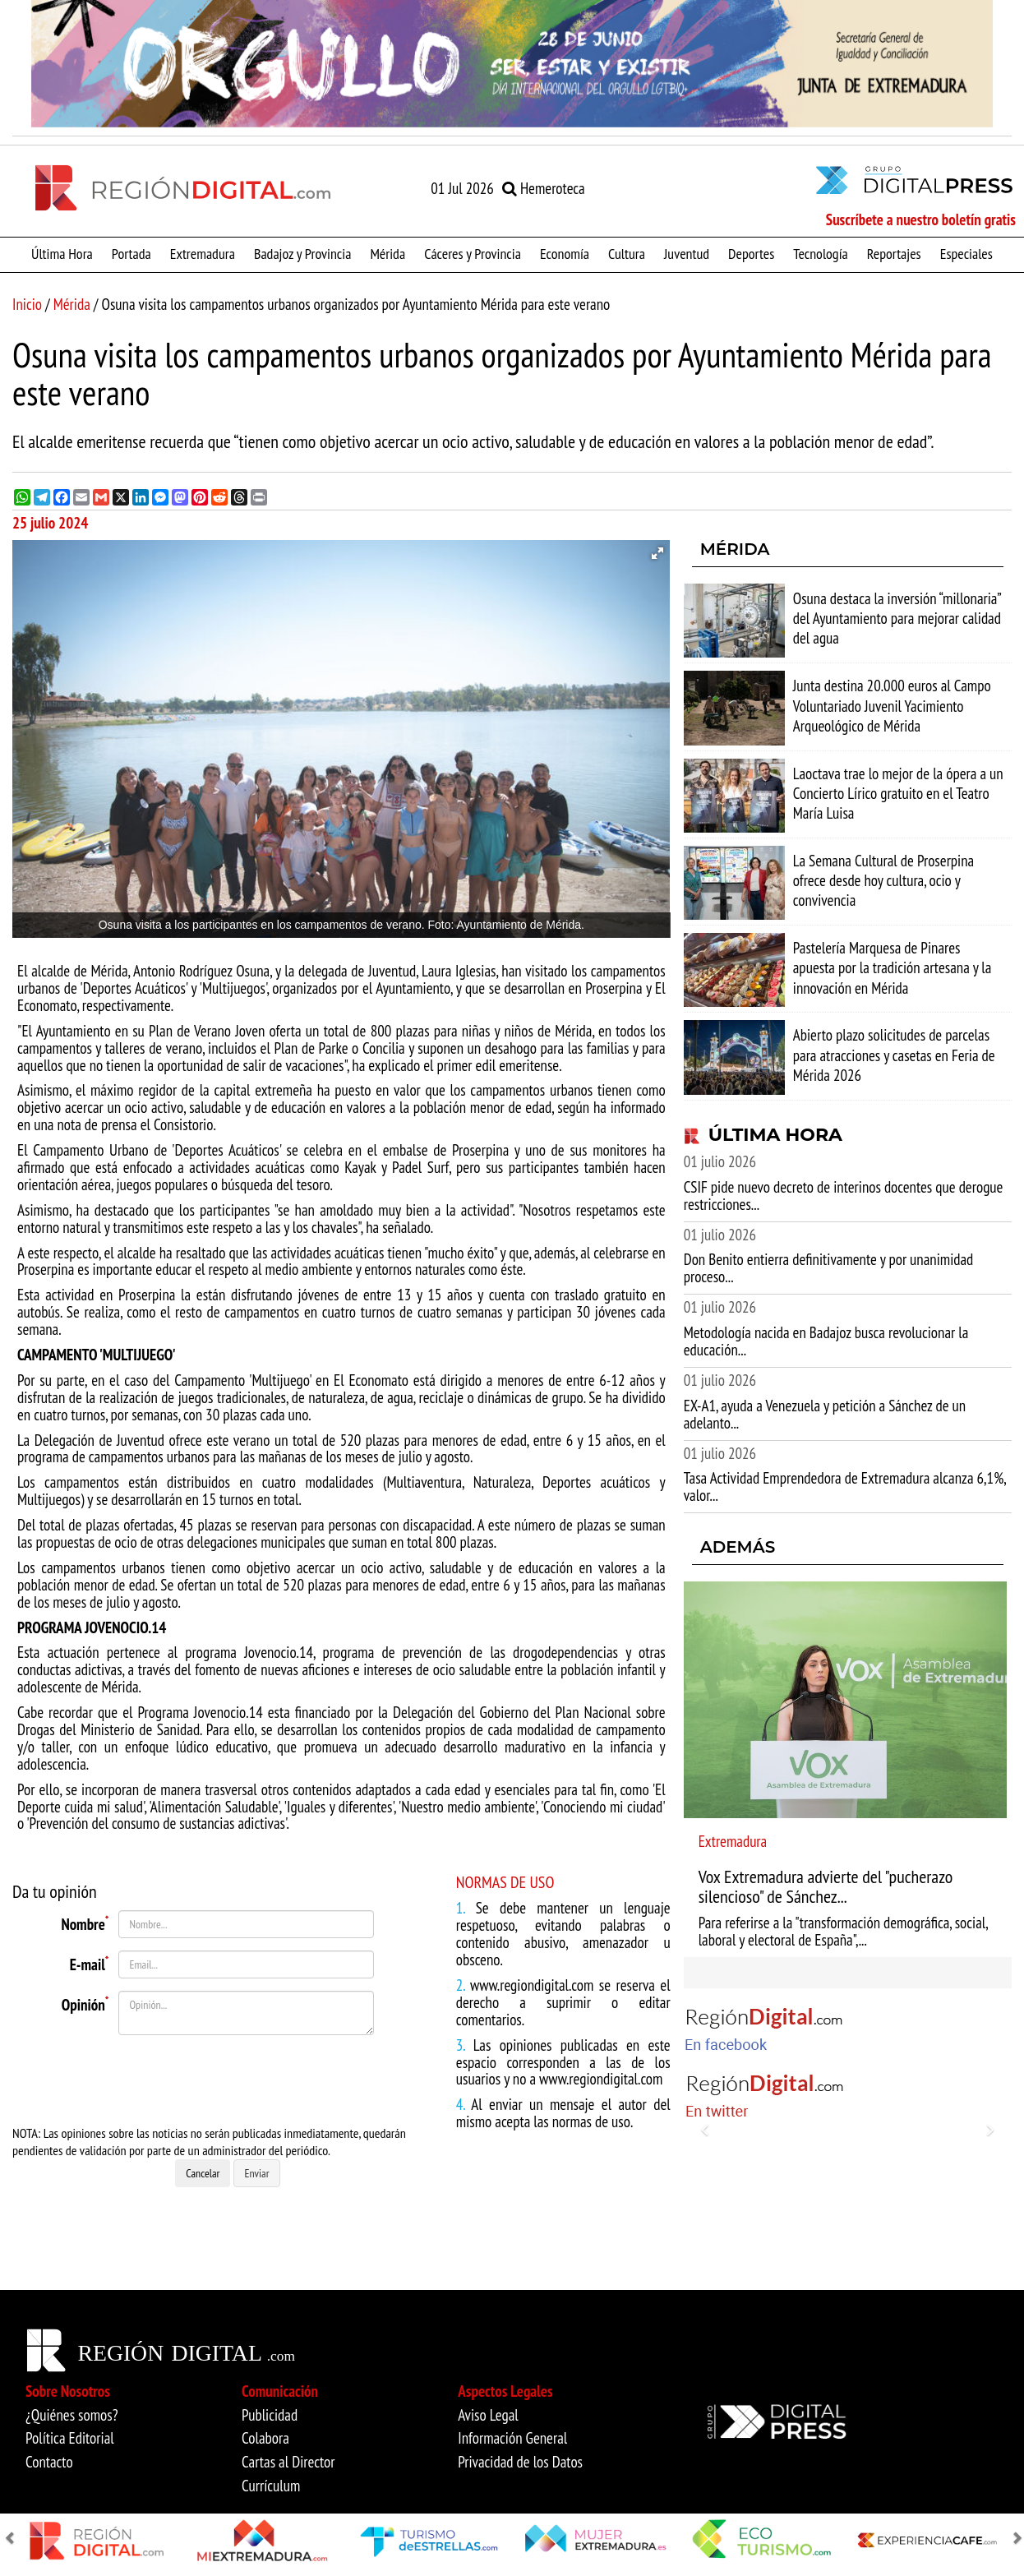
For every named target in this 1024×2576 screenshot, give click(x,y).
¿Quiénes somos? (71, 2415)
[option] (512, 63)
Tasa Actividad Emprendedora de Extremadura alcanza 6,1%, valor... (845, 1486)
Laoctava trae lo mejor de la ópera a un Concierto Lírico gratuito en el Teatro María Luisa (898, 793)
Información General (512, 2438)
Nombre (84, 1921)
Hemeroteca (543, 188)
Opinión (85, 2002)
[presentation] (205, 2079)
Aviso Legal (488, 2415)
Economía (564, 253)
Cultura (626, 253)
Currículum (271, 2485)
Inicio (27, 304)
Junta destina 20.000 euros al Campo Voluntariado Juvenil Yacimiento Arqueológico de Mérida (892, 705)
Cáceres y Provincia (472, 253)
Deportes (751, 253)
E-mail (89, 1962)
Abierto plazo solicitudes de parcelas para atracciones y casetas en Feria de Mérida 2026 (894, 1054)
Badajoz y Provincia (302, 253)
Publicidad (270, 2415)
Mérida (387, 253)
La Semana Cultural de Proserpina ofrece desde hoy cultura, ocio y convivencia (883, 880)
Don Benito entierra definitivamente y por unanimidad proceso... (829, 1267)
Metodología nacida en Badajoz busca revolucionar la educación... (826, 1341)
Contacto (49, 2462)
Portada (131, 253)
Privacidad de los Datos (520, 2462)
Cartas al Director (288, 2462)
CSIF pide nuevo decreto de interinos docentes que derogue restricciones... (843, 1195)
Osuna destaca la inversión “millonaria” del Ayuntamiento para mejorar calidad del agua (897, 618)
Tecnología (820, 253)
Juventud (686, 253)
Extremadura (202, 253)
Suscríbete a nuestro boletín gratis (921, 219)
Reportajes (894, 253)
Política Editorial (69, 2438)
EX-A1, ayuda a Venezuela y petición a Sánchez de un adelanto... (825, 1414)
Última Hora (62, 253)
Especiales (966, 253)
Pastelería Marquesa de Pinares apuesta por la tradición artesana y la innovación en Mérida (892, 967)
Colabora (265, 2438)
